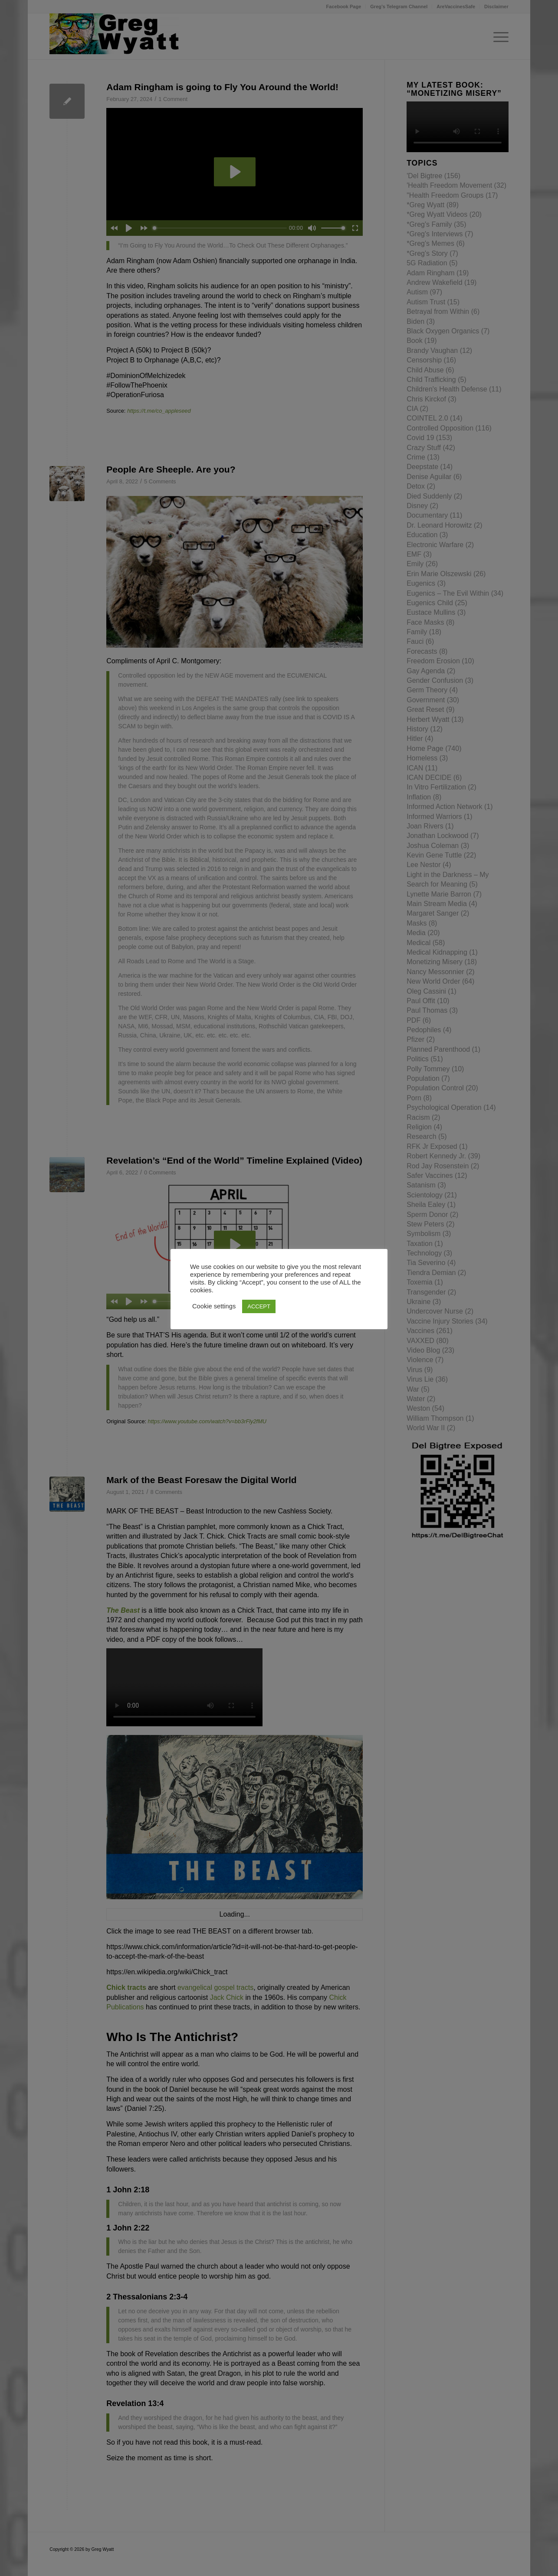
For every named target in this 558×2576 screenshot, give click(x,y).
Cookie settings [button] (214, 1306)
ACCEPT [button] (258, 1306)
